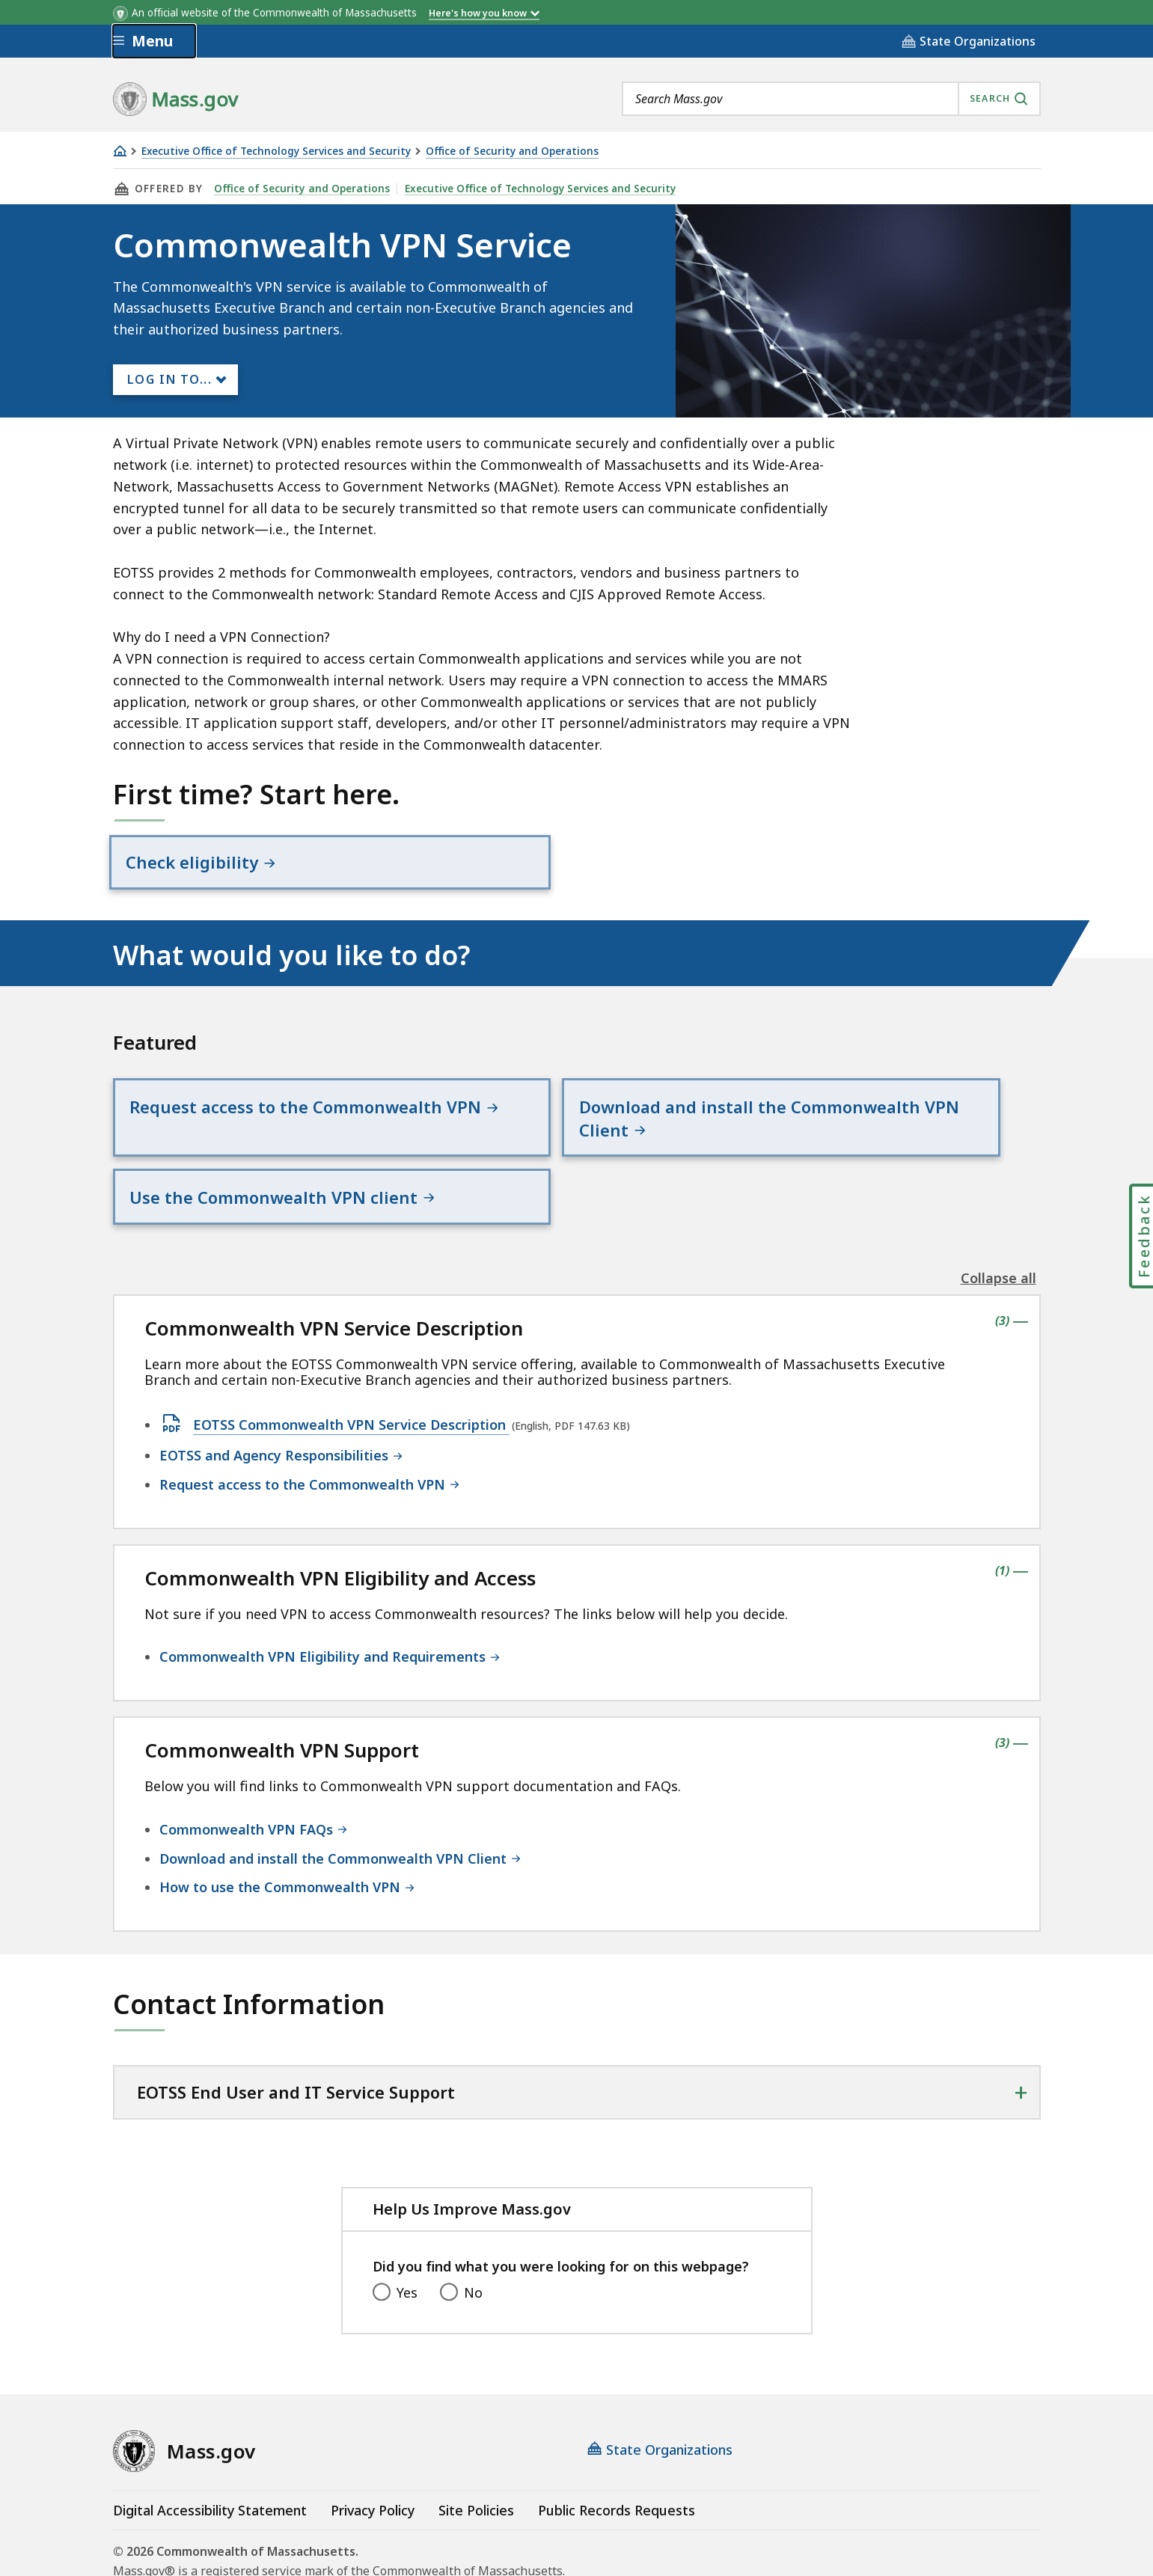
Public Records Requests (616, 2451)
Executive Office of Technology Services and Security (276, 151)
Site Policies (476, 2451)
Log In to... (169, 379)
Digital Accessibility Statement (210, 2451)
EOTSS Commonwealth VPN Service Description (351, 1367)
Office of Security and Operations (512, 151)
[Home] (120, 151)
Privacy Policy (373, 2451)
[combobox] (831, 99)
